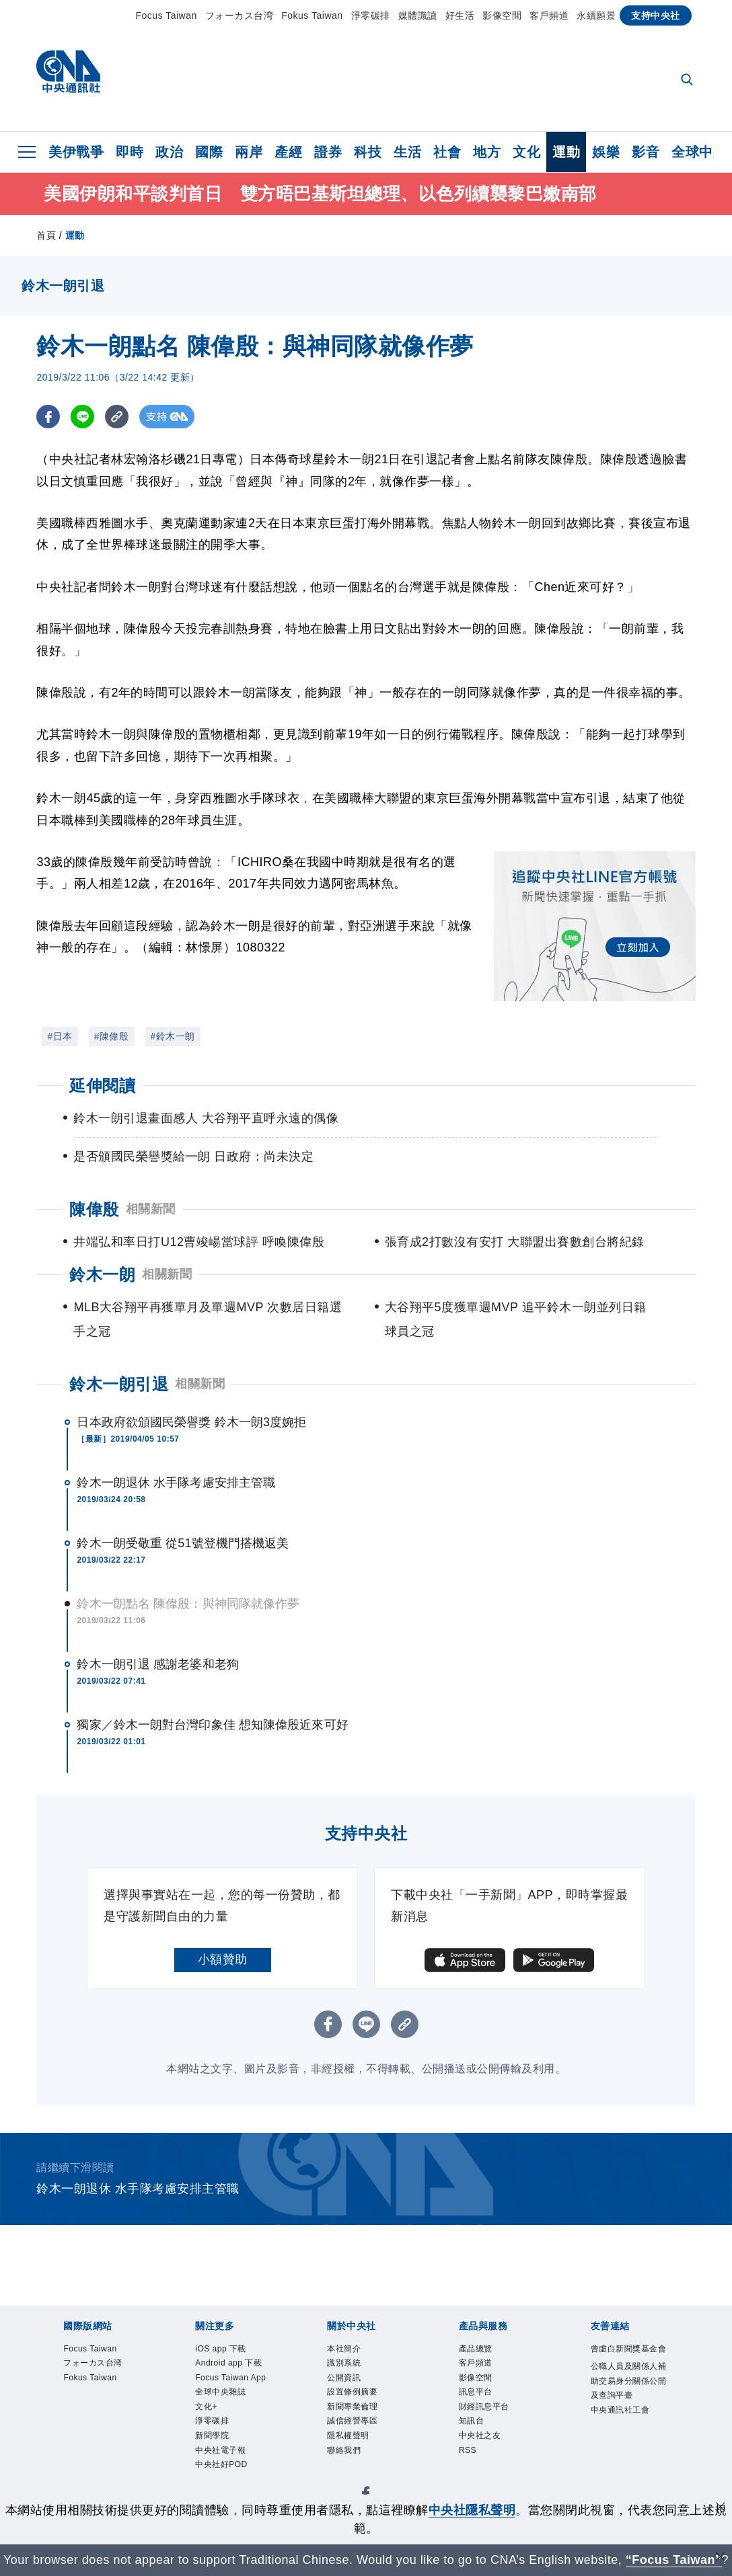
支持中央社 (655, 15)
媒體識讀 (417, 15)
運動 (566, 152)
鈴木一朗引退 (118, 1384)
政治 (169, 152)
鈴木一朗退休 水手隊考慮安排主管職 (176, 1482)
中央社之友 (483, 2445)
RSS (469, 2460)
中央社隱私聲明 (472, 2510)
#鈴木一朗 (173, 1036)
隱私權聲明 (351, 2445)
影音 (645, 152)
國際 (209, 152)
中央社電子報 (224, 2476)
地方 (487, 152)
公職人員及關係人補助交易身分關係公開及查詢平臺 (625, 2407)
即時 (129, 152)
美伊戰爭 (76, 152)
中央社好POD (225, 2492)
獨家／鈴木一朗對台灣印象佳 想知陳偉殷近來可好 (212, 1724)
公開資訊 (346, 2381)
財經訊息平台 (488, 2412)
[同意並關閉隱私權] (720, 2508)
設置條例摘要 (356, 2397)
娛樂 (606, 152)
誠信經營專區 (356, 2428)
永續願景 (596, 15)
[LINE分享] (82, 416)
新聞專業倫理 (356, 2412)
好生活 (460, 15)
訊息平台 (478, 2397)
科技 (367, 152)
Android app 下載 (233, 2364)
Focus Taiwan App (225, 2389)
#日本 (59, 1036)
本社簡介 (346, 2349)
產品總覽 (478, 2349)
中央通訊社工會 (625, 2447)
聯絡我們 (346, 2460)
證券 (328, 152)
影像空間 (501, 15)
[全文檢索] (688, 80)
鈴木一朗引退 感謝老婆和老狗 (157, 1664)
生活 (407, 152)
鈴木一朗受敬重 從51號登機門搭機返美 (183, 1543)
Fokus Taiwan (311, 15)
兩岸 (248, 152)
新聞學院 (214, 2460)
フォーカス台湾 (239, 15)
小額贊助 (223, 1959)
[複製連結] (117, 416)
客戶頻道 (549, 15)
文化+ (208, 2428)
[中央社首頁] (68, 75)
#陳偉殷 (111, 1036)
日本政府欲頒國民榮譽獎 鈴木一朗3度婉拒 (191, 1422)
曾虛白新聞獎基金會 (625, 2357)
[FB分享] (48, 416)
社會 (447, 152)
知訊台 (473, 2428)
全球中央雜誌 (224, 2412)
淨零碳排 (370, 15)
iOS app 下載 (224, 2349)
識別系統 (346, 2364)
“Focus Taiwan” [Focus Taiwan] (674, 2560)
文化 (526, 152)
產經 (288, 152)
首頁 (46, 235)
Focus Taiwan (165, 15)
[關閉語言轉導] (720, 2558)
